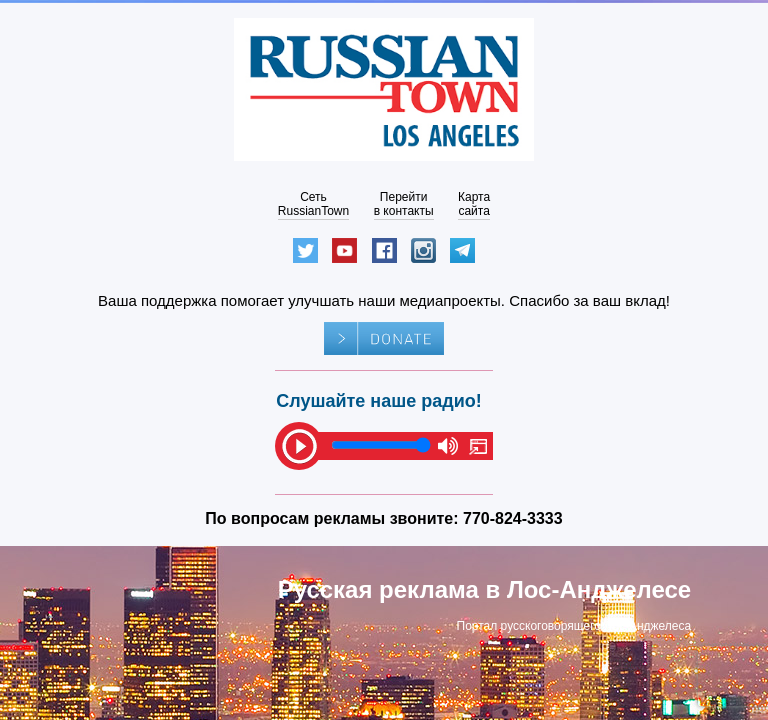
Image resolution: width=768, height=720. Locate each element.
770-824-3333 (513, 518)
